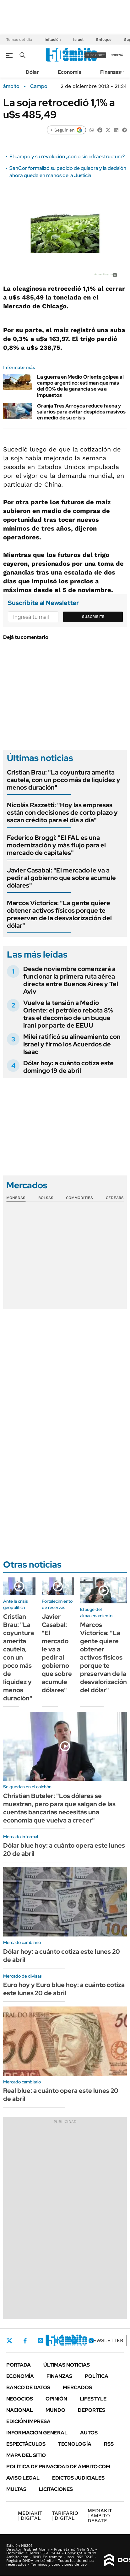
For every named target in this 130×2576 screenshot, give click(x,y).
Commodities (79, 1198)
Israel (78, 39)
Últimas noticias (66, 2365)
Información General (37, 2432)
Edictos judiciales (78, 2478)
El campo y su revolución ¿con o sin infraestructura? (67, 156)
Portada (18, 2365)
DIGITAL (30, 2515)
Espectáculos (26, 2444)
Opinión (56, 2398)
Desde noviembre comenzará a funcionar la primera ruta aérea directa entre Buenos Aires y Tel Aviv (70, 980)
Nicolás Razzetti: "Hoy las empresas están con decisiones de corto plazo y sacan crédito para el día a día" (62, 812)
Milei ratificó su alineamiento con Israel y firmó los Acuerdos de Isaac (72, 1044)
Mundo (55, 2410)
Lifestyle (93, 2398)
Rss (109, 2444)
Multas (16, 2489)
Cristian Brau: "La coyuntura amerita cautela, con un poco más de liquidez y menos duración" (63, 779)
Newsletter (106, 2340)
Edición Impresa (28, 2421)
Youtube (74, 2340)
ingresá (116, 55)
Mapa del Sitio (26, 2455)
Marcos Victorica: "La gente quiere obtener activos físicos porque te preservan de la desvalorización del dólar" (59, 914)
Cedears (115, 1198)
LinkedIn (57, 2340)
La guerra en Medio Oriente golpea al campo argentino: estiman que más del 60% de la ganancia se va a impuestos (80, 386)
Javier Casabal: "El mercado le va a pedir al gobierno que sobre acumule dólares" (61, 877)
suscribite (95, 55)
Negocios (19, 2398)
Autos (89, 2432)
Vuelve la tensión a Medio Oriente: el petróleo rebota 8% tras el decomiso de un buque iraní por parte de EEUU (68, 1014)
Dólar (32, 72)
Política (96, 2376)
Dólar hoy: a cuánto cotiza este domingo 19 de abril (68, 1067)
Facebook (25, 2340)
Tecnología (74, 2444)
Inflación (53, 39)
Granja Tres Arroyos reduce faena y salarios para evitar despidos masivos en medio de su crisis (81, 411)
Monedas (15, 1198)
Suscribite (93, 616)
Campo (38, 86)
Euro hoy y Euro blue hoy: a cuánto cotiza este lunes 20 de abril (64, 1989)
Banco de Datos (28, 2387)
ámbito (11, 86)
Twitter (9, 2340)
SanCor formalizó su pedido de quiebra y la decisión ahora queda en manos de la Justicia (67, 171)
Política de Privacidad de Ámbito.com (58, 2466)
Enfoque (103, 39)
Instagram (40, 2340)
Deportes (91, 2410)
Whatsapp (91, 2340)
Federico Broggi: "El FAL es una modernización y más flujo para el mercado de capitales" (56, 845)
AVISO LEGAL (23, 2478)
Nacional (19, 2410)
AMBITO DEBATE (100, 2516)
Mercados (77, 2387)
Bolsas (45, 1198)
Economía (69, 72)
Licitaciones (56, 2489)
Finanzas (110, 72)
